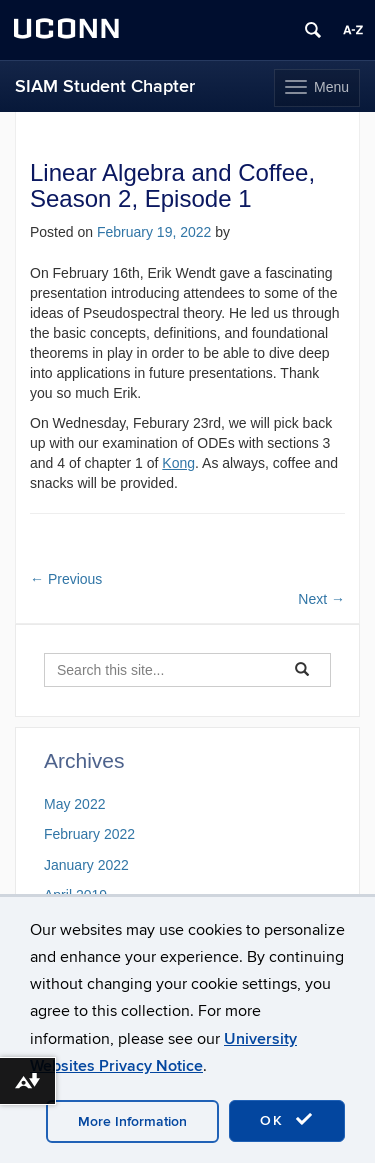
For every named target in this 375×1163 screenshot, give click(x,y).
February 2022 (89, 834)
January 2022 (86, 865)
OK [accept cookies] (287, 1120)
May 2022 (74, 804)
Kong (178, 463)
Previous (66, 579)
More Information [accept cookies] (132, 1121)
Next (321, 599)
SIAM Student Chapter (105, 86)
